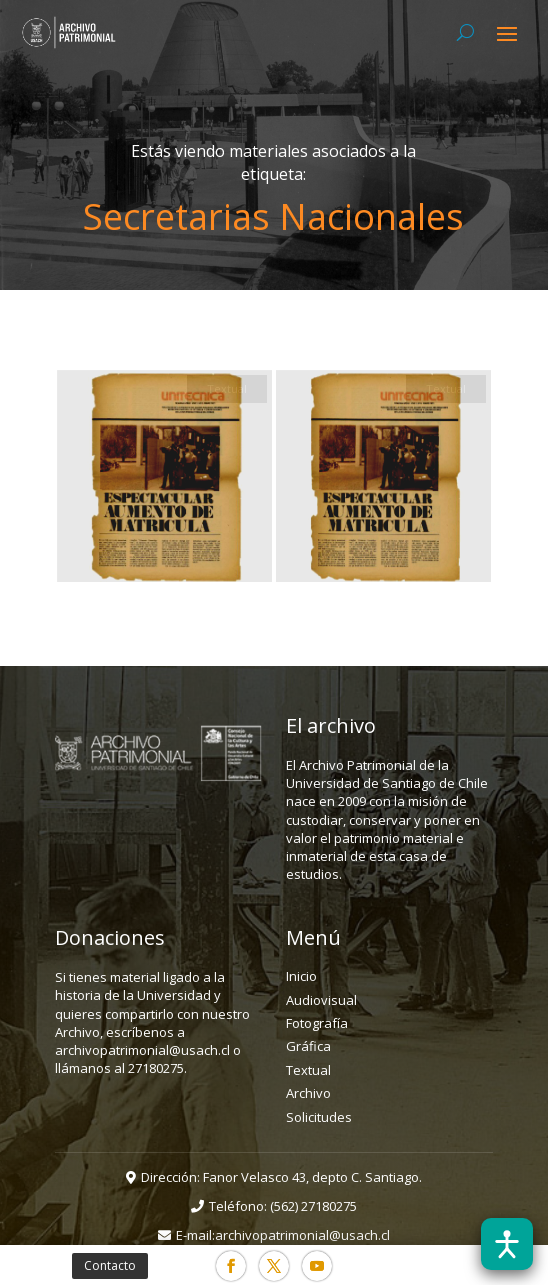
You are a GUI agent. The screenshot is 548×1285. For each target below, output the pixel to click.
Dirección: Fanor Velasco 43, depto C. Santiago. (281, 1177)
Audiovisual (321, 1000)
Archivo (308, 1093)
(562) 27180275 (313, 1206)
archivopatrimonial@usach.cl (302, 1235)
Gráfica (308, 1046)
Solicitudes (319, 1117)
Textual (308, 1070)
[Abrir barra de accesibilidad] (507, 1244)
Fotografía (317, 1023)
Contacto (110, 1265)
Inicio (301, 976)
